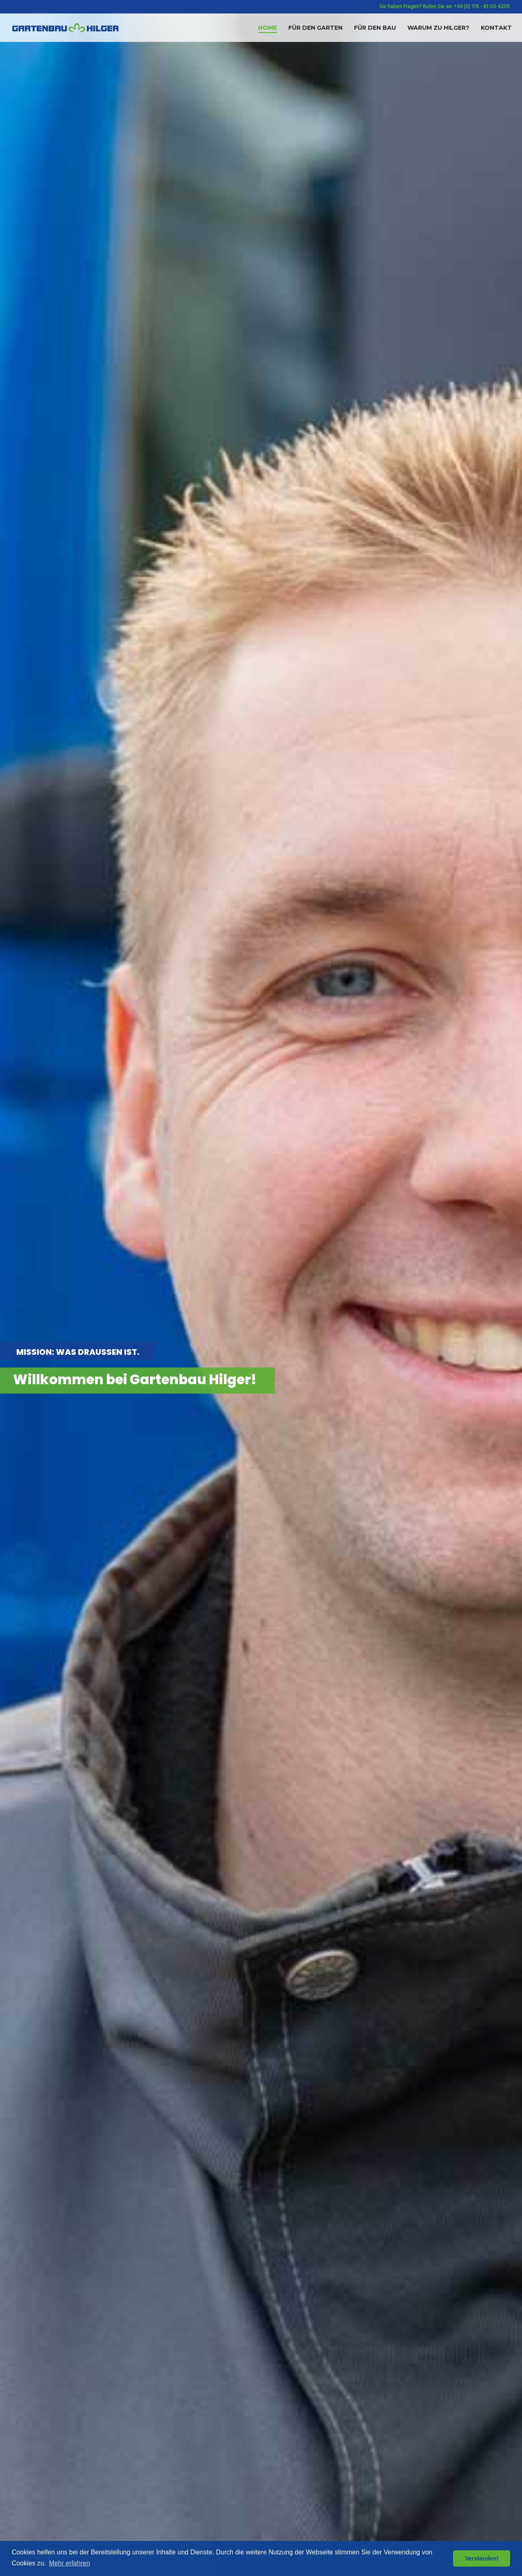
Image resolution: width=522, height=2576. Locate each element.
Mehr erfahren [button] (69, 2563)
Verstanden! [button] (481, 2558)
